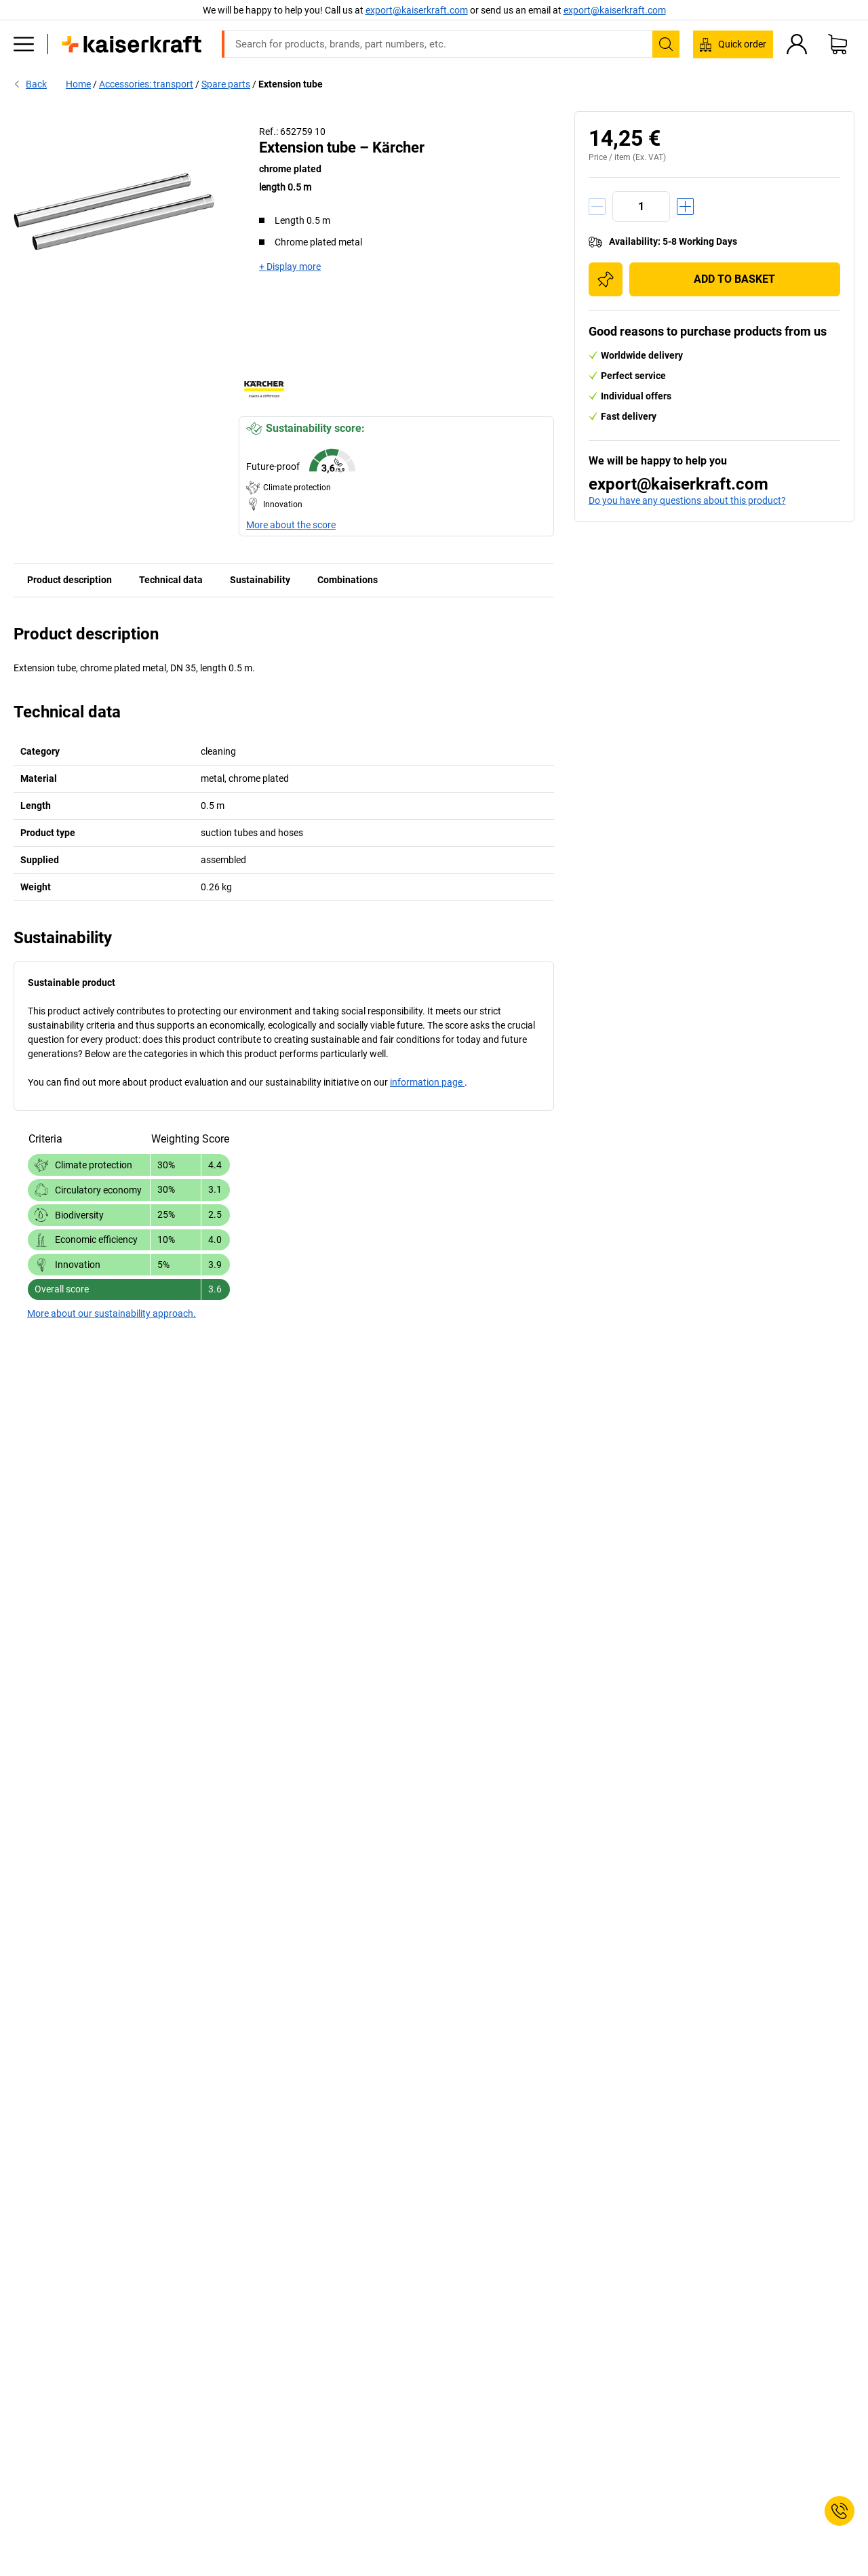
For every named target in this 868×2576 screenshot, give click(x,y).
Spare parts (225, 84)
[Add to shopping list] (606, 279)
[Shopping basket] (837, 44)
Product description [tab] (69, 579)
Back (30, 84)
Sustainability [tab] (260, 579)
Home (78, 84)
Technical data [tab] (171, 579)
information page (427, 1082)
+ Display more (290, 266)
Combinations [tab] (347, 579)
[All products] (24, 44)
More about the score (291, 524)
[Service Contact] (839, 2511)
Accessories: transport (146, 84)
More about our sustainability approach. (111, 1313)
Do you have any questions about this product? (687, 500)
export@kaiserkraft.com (615, 10)
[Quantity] (641, 206)
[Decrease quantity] (597, 206)
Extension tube (290, 84)
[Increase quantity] (685, 206)
